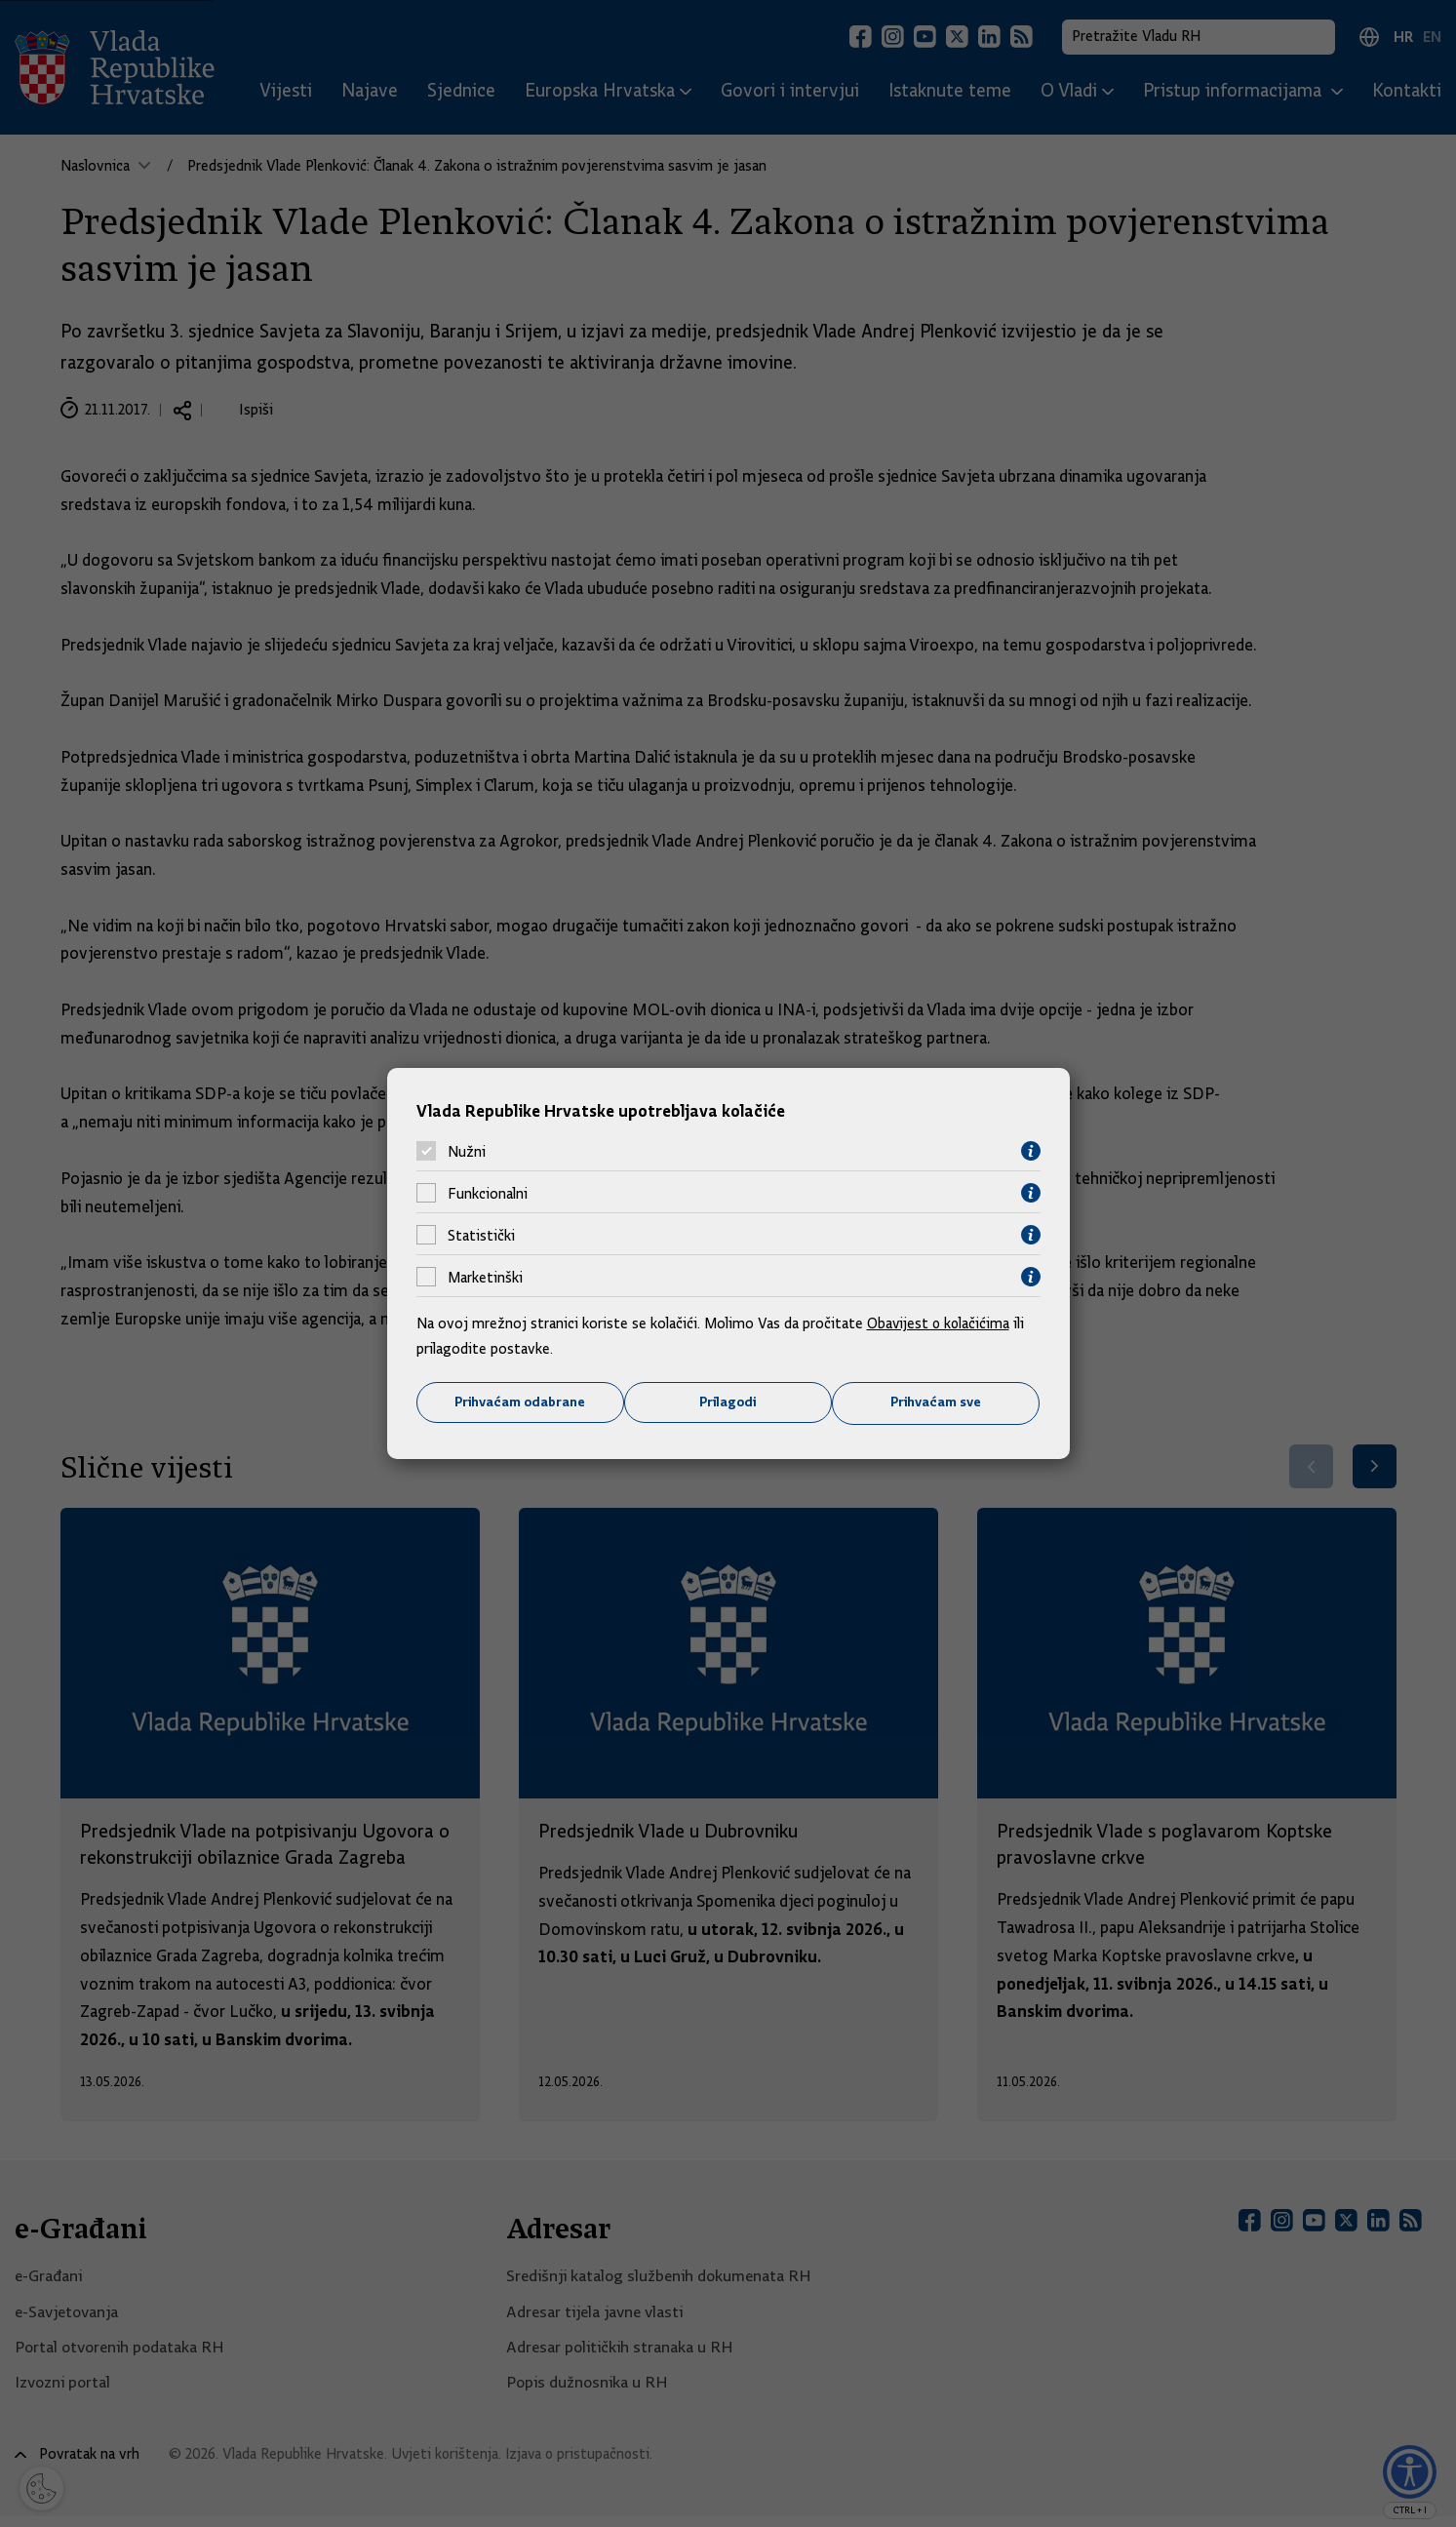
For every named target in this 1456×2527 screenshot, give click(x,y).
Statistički (481, 1235)
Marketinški (485, 1276)
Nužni (467, 1151)
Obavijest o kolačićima (940, 1323)
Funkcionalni (488, 1193)
